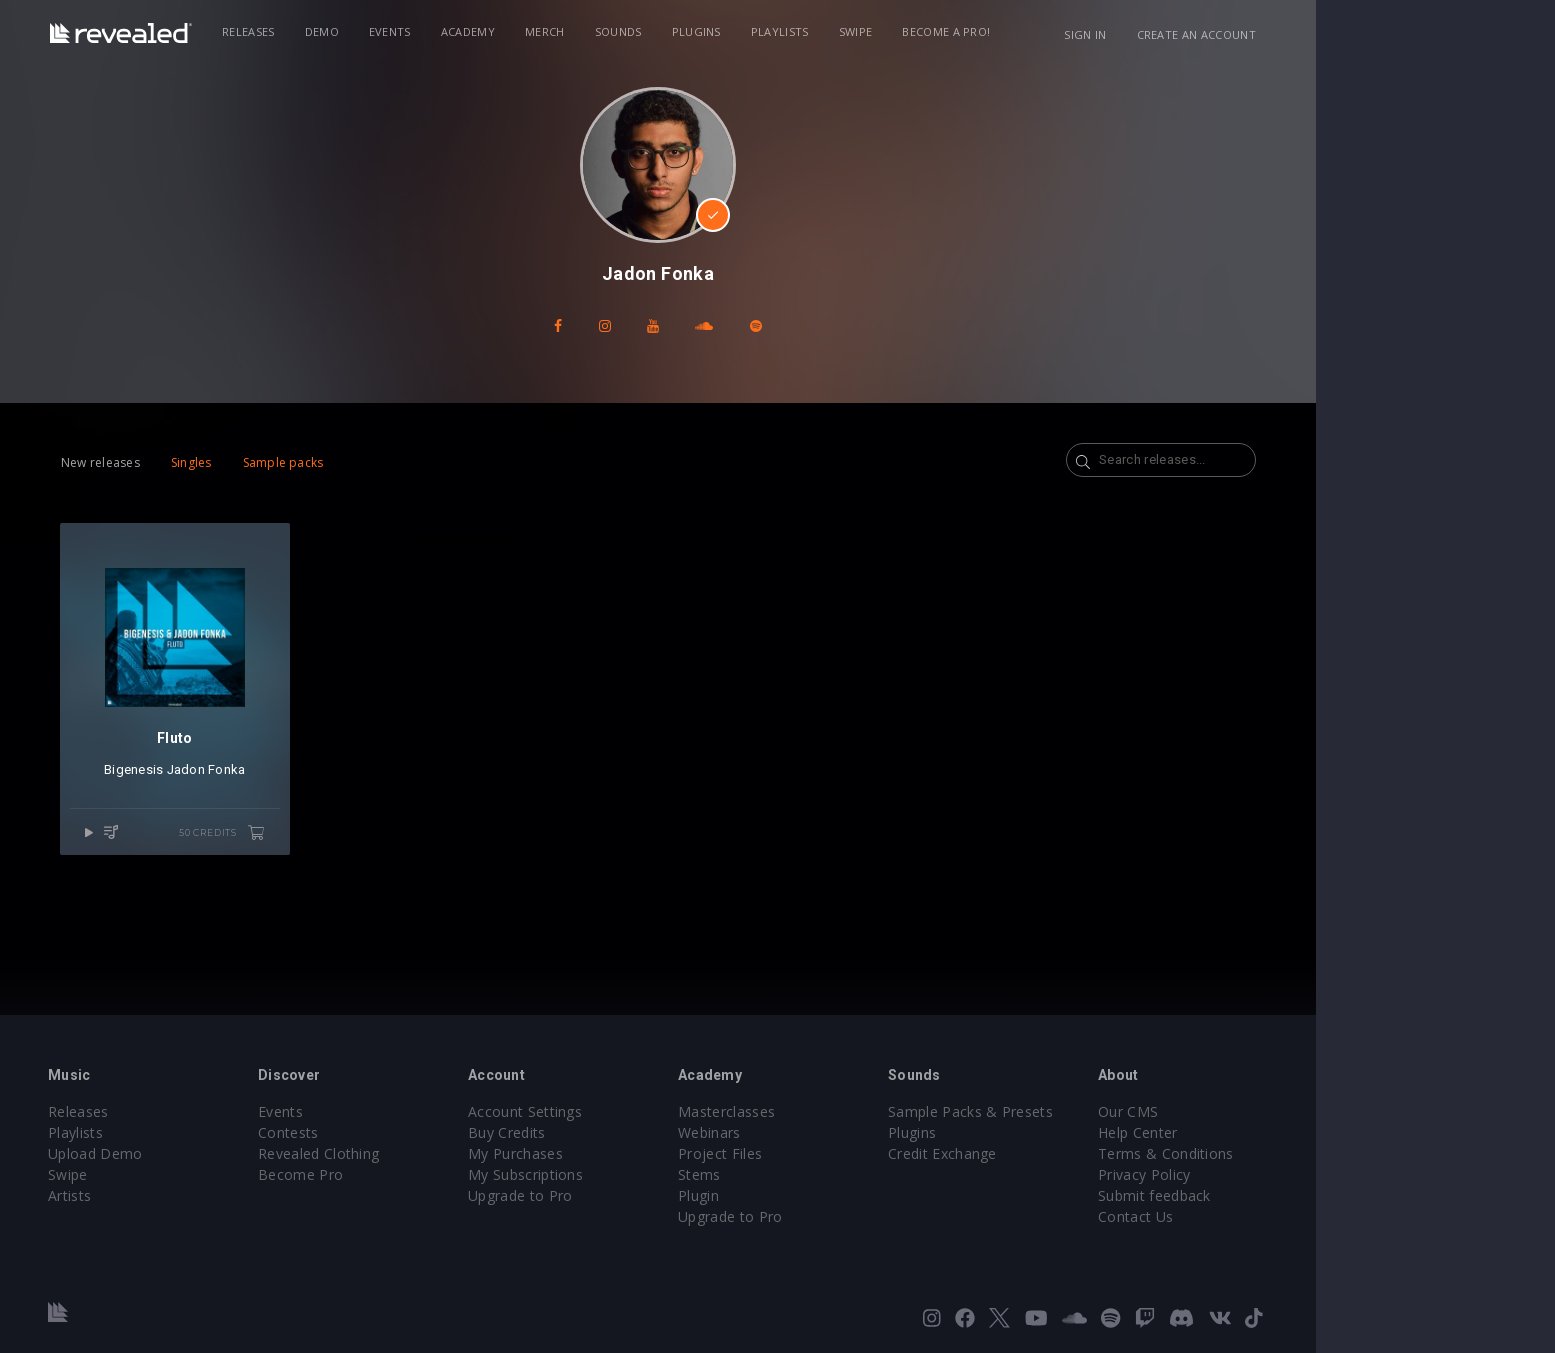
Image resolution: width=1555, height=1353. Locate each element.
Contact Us (1255, 1216)
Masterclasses (846, 1111)
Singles (298, 462)
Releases (366, 31)
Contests (408, 1132)
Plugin (818, 1195)
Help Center (1258, 1132)
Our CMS (1248, 1111)
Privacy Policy (1264, 1174)
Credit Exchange (1062, 1153)
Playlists (897, 31)
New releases (208, 462)
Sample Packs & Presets (1090, 1111)
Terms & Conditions (1286, 1153)
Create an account (1317, 34)
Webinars (829, 1132)
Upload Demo (215, 1153)
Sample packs (390, 462)
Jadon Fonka (316, 774)
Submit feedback (1274, 1195)
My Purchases (635, 1153)
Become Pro (420, 1174)
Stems (819, 1174)
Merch (663, 31)
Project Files (840, 1153)
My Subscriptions (645, 1174)
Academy (585, 31)
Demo (439, 31)
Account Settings (645, 1111)
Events (507, 31)
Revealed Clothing (438, 1153)
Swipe (973, 31)
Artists (189, 1195)
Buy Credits (627, 1132)
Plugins (813, 31)
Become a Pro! (1064, 31)
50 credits (334, 838)
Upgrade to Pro (640, 1195)
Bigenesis (243, 774)
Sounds (735, 31)
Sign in (1207, 34)
